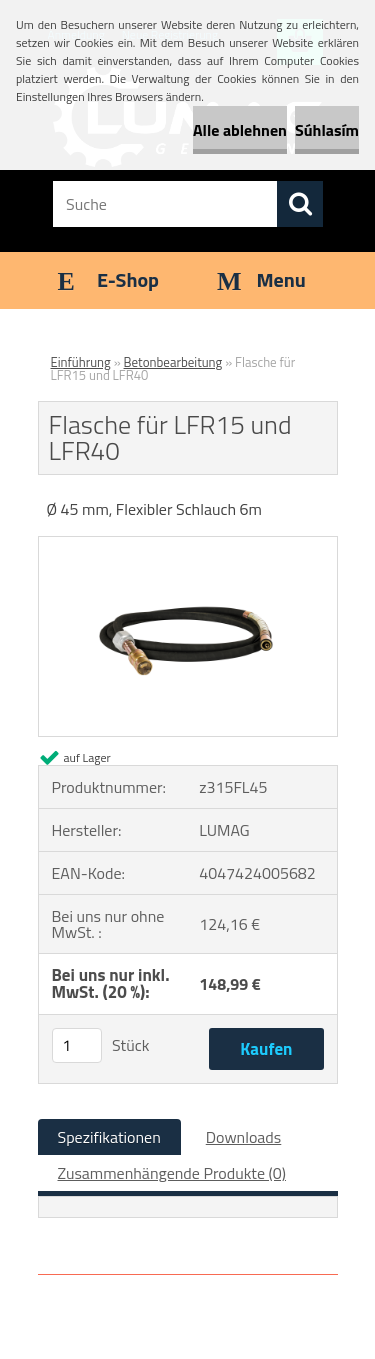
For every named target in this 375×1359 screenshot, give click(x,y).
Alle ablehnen (240, 130)
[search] (300, 204)
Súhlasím (327, 130)
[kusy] (77, 1045)
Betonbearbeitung (173, 362)
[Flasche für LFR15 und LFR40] (188, 545)
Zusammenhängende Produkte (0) (172, 1173)
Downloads (244, 1137)
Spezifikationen (109, 1137)
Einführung (81, 362)
